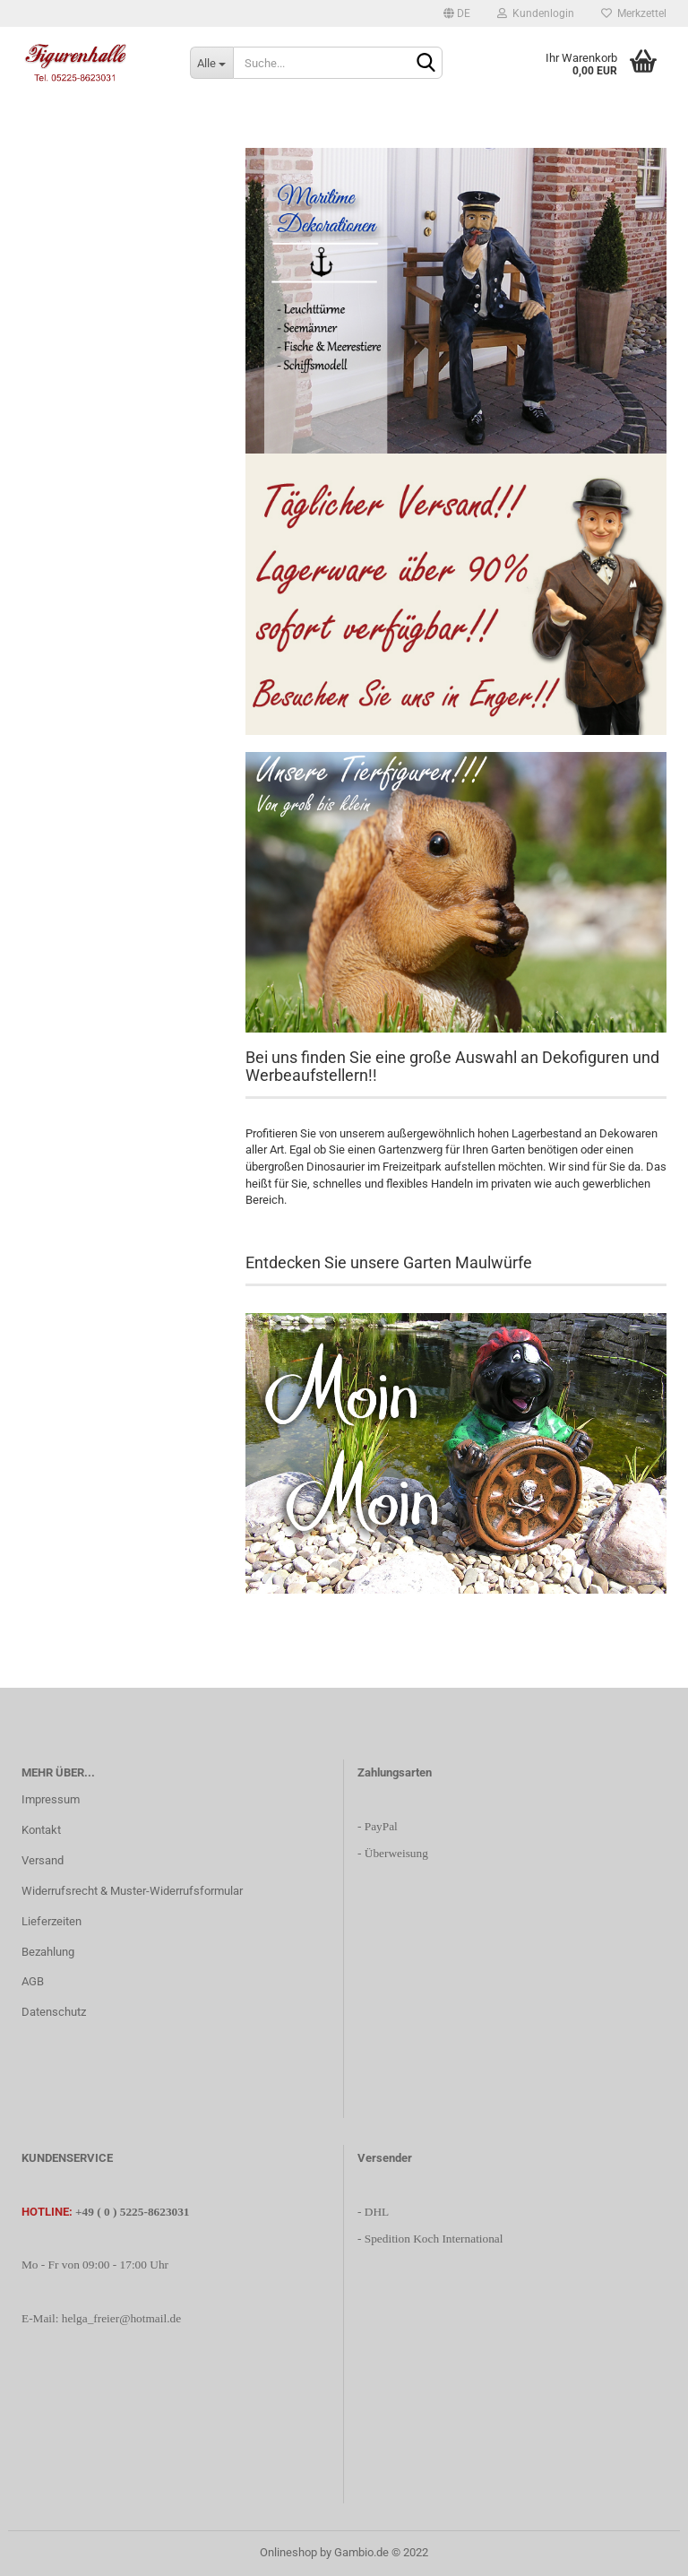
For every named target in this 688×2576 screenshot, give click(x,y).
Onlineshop (288, 2552)
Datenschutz (54, 2011)
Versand (43, 1860)
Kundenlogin (535, 13)
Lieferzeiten (52, 1921)
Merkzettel (633, 13)
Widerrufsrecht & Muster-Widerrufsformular (132, 1890)
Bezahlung (48, 1951)
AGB (33, 1981)
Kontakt (41, 1830)
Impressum (51, 1799)
